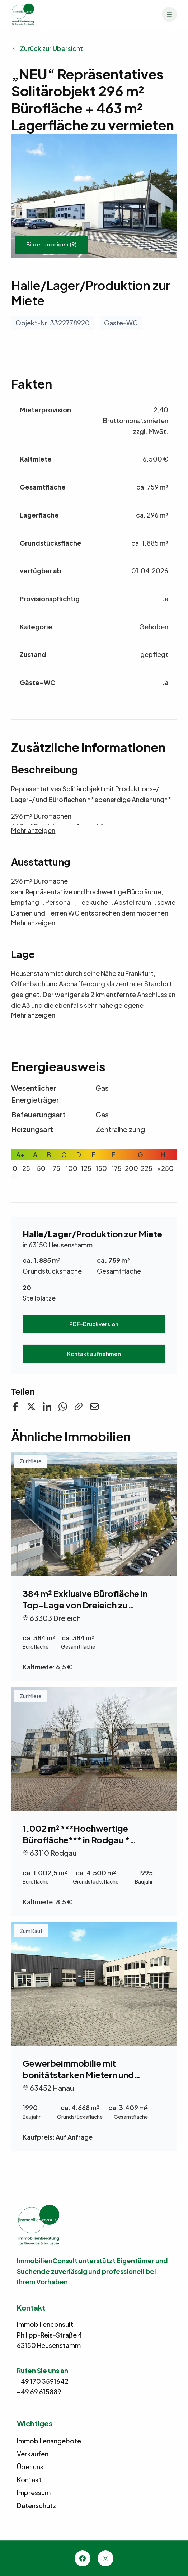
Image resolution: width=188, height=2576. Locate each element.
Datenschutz (36, 2505)
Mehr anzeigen (33, 830)
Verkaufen (32, 2454)
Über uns (30, 2467)
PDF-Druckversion (93, 1323)
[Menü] (169, 14)
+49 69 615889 (39, 2391)
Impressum (34, 2492)
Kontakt (29, 2479)
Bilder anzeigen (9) (51, 244)
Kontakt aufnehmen (94, 1353)
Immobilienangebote (49, 2441)
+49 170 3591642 (43, 2381)
